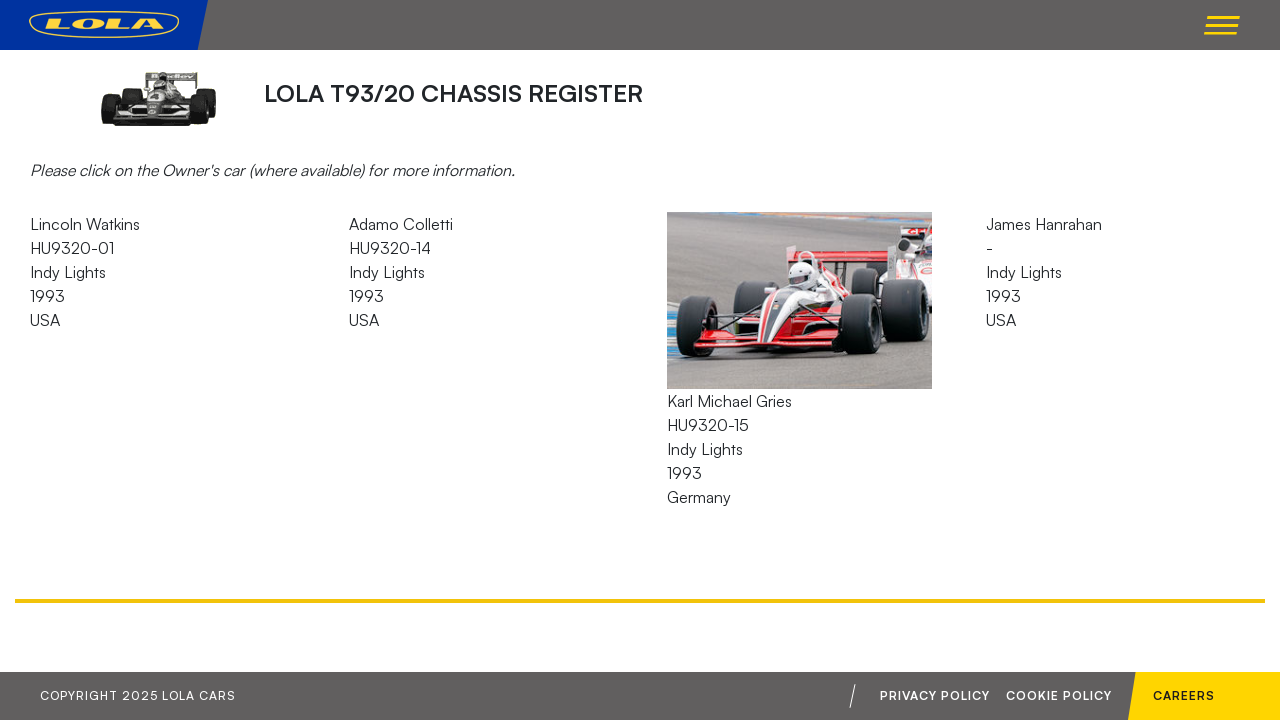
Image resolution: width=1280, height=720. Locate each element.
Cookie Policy (1059, 695)
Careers (1184, 695)
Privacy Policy (935, 695)
